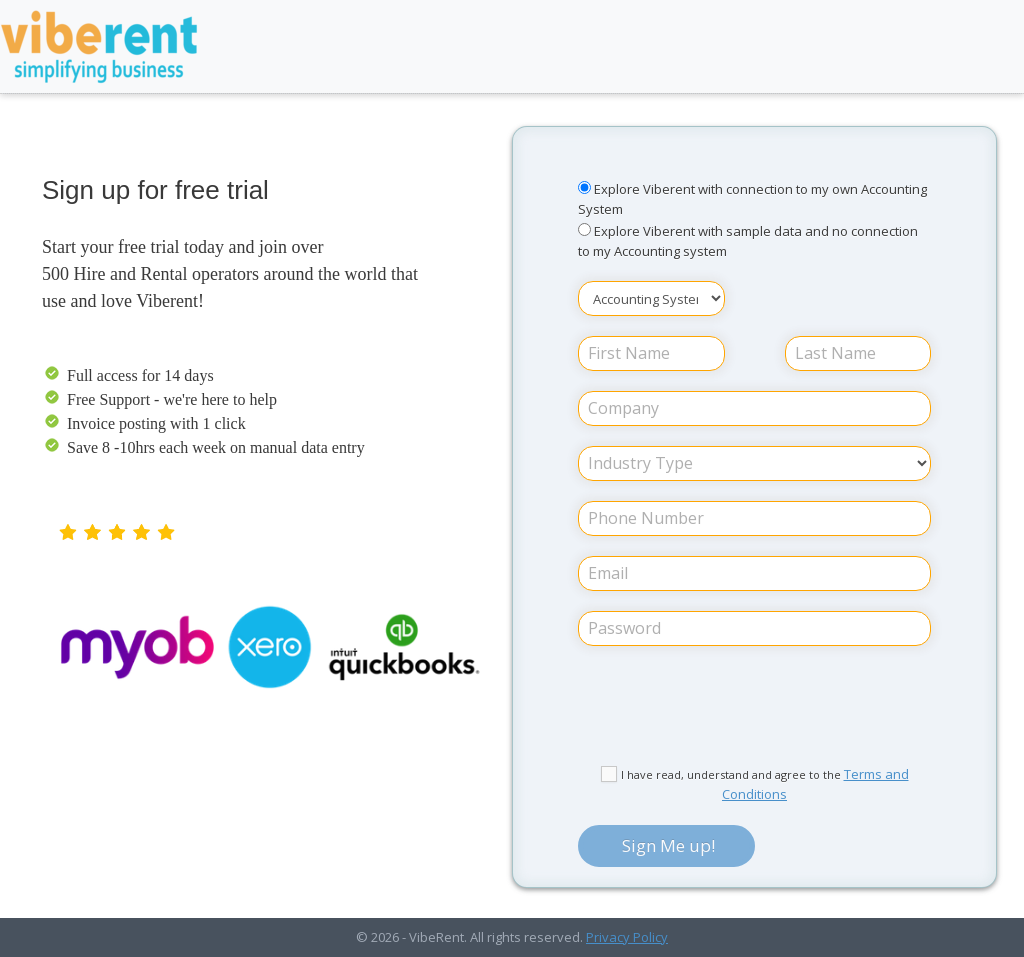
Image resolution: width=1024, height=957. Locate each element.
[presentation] (755, 706)
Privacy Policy (627, 937)
